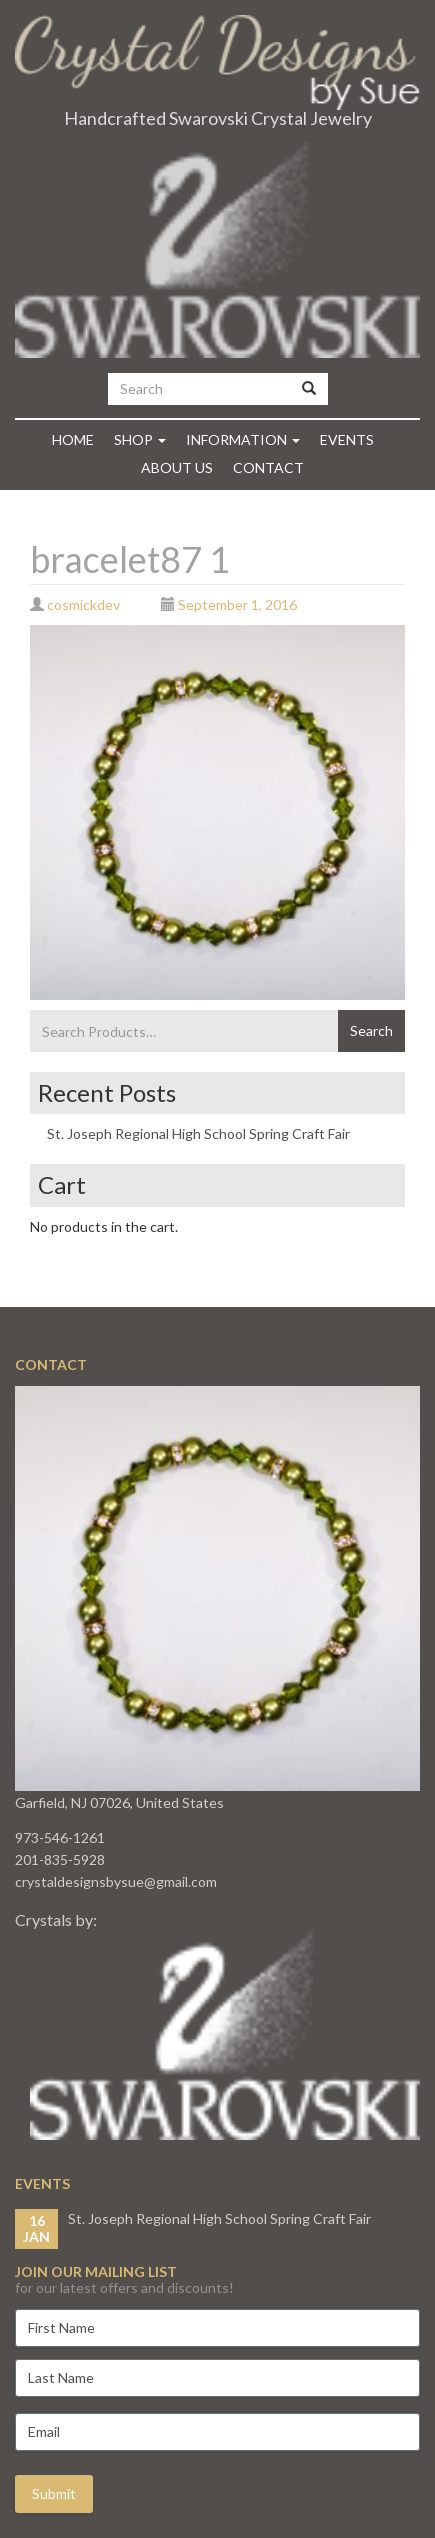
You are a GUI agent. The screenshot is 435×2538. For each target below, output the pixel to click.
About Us (177, 467)
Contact (268, 467)
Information (243, 439)
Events (347, 439)
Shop (140, 439)
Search (371, 1030)
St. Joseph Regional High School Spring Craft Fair (198, 1133)
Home (73, 439)
